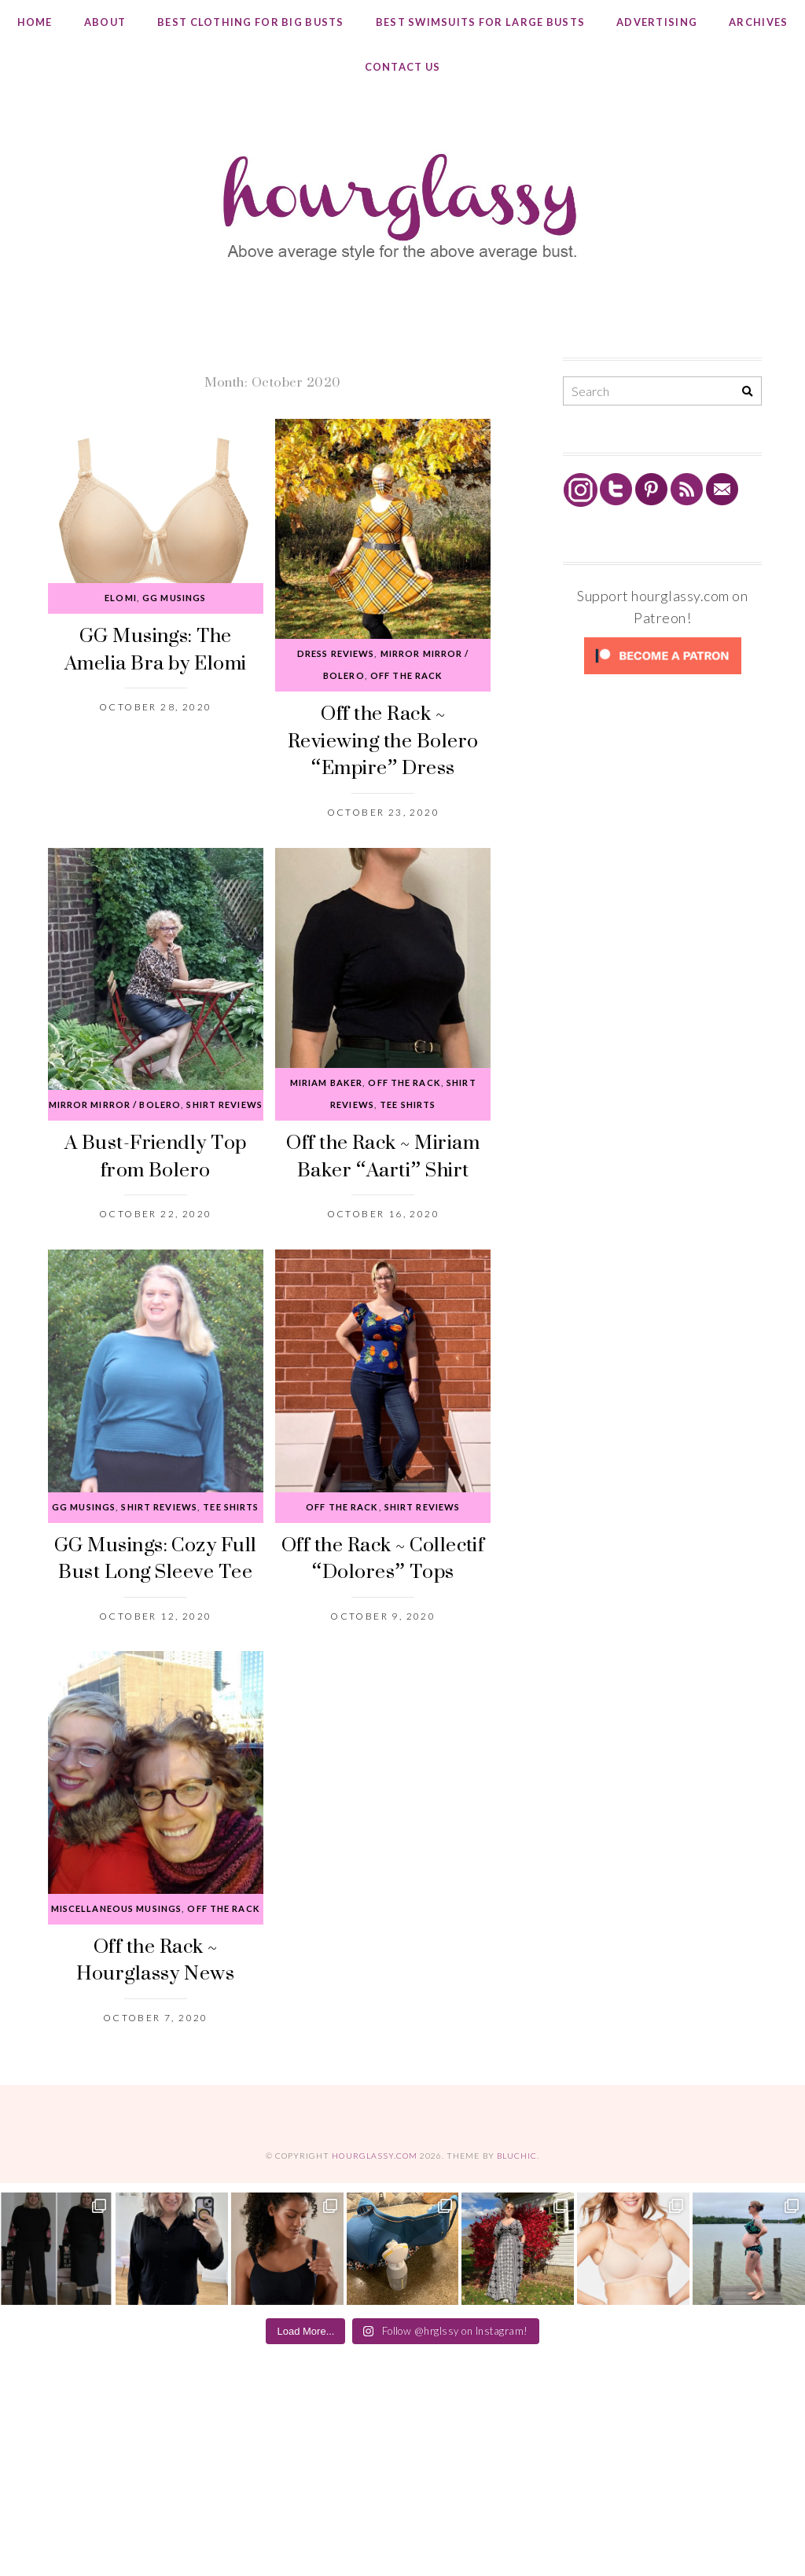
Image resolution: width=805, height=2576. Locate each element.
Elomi (121, 598)
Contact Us (403, 67)
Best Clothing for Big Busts (250, 22)
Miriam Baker (326, 1082)
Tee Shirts (408, 1104)
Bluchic (517, 2155)
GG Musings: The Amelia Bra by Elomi (155, 648)
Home (35, 22)
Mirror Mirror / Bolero (115, 1104)
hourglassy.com (374, 2155)
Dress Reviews (336, 653)
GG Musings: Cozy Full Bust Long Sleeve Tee (155, 1557)
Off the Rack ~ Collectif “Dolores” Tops (383, 1557)
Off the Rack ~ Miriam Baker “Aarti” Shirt (383, 1155)
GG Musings (174, 598)
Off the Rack (406, 675)
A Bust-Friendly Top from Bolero (155, 1155)
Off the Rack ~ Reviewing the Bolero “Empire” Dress (383, 739)
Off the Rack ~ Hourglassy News (155, 1959)
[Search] (747, 391)
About (105, 22)
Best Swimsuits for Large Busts (480, 22)
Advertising (656, 22)
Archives (758, 22)
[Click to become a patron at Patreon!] (662, 673)
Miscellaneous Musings (116, 1908)
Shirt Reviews (224, 1104)
